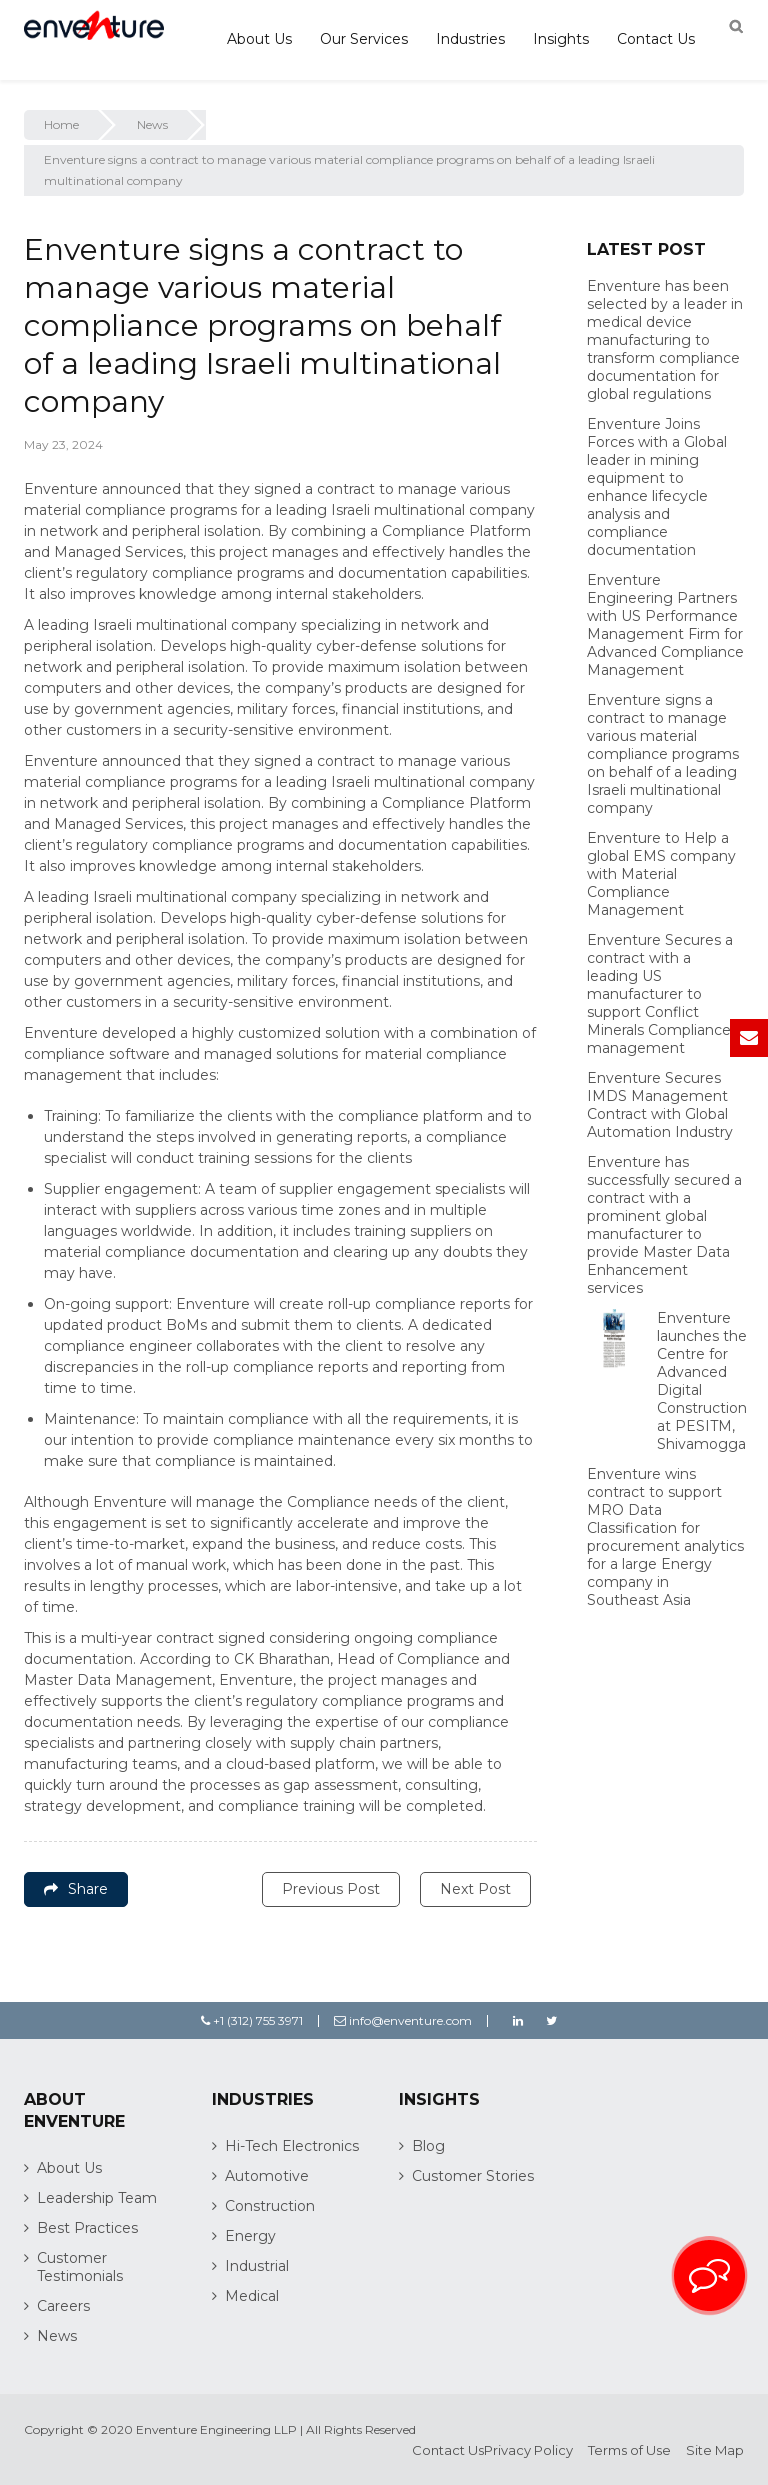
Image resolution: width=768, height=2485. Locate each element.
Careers (63, 2306)
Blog (428, 2146)
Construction (270, 2206)
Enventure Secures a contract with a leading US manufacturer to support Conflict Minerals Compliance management (660, 994)
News (152, 124)
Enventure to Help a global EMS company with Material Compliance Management (661, 874)
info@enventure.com (403, 2020)
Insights (561, 39)
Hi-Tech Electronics (292, 2146)
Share (76, 1889)
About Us (259, 39)
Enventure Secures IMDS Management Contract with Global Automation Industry (660, 1105)
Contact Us (656, 39)
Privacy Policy (528, 2450)
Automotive (267, 2176)
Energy (250, 2236)
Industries (470, 39)
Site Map (715, 2450)
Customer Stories (473, 2176)
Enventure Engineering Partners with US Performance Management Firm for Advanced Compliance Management (665, 625)
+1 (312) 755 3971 (252, 2020)
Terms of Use (629, 2450)
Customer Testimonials (80, 2267)
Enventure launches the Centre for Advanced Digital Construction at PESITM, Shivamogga (702, 1381)
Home (61, 124)
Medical (252, 2296)
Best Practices (87, 2228)
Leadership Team (97, 2198)
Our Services (364, 39)
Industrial (257, 2266)
